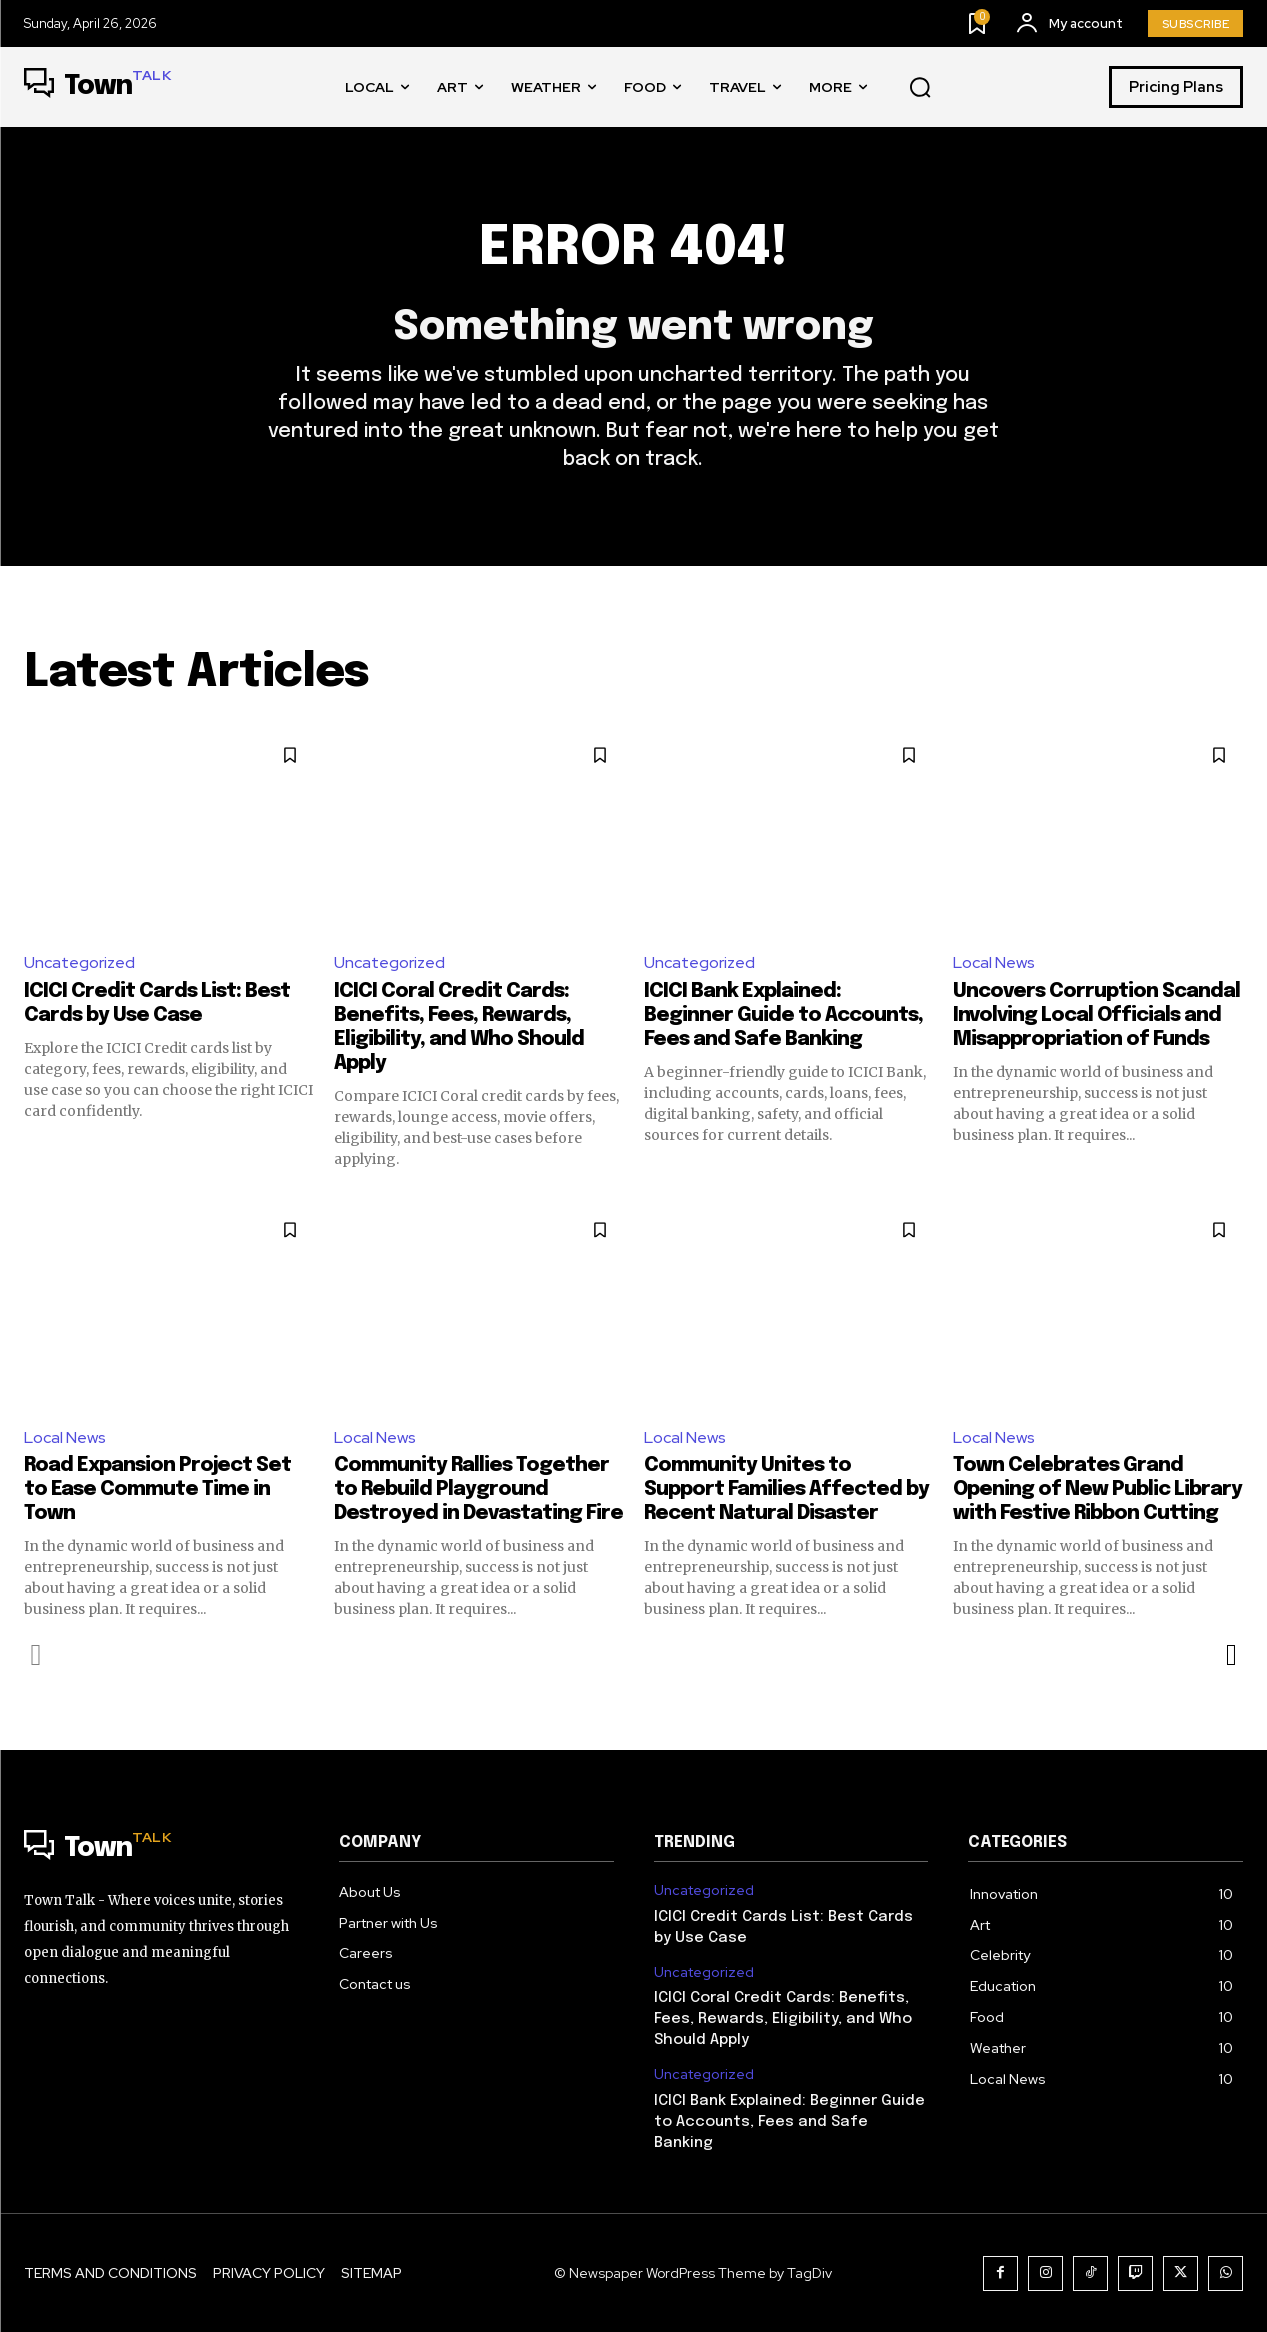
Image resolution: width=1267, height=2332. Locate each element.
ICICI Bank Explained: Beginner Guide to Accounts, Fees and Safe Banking (783, 1015)
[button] (920, 88)
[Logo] (97, 87)
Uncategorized (79, 962)
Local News (994, 962)
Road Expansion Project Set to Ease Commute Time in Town (157, 1489)
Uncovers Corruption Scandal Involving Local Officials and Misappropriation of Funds (1096, 1015)
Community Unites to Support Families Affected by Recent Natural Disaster (786, 1489)
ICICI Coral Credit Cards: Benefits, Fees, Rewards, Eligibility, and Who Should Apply (783, 2019)
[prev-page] (36, 1655)
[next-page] (1230, 1655)
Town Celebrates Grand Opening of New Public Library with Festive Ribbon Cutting (1097, 1489)
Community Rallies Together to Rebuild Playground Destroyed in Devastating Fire (478, 1489)
